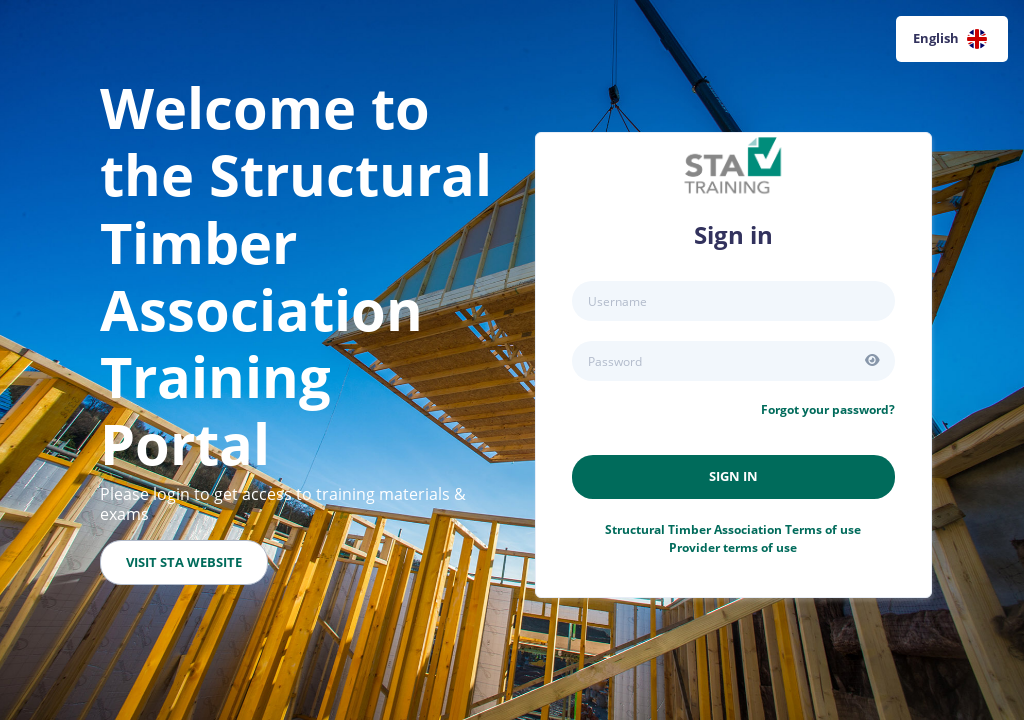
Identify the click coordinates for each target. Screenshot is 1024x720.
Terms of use (733, 529)
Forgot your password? (828, 409)
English (950, 39)
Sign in (733, 476)
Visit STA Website (184, 562)
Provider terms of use (733, 547)
